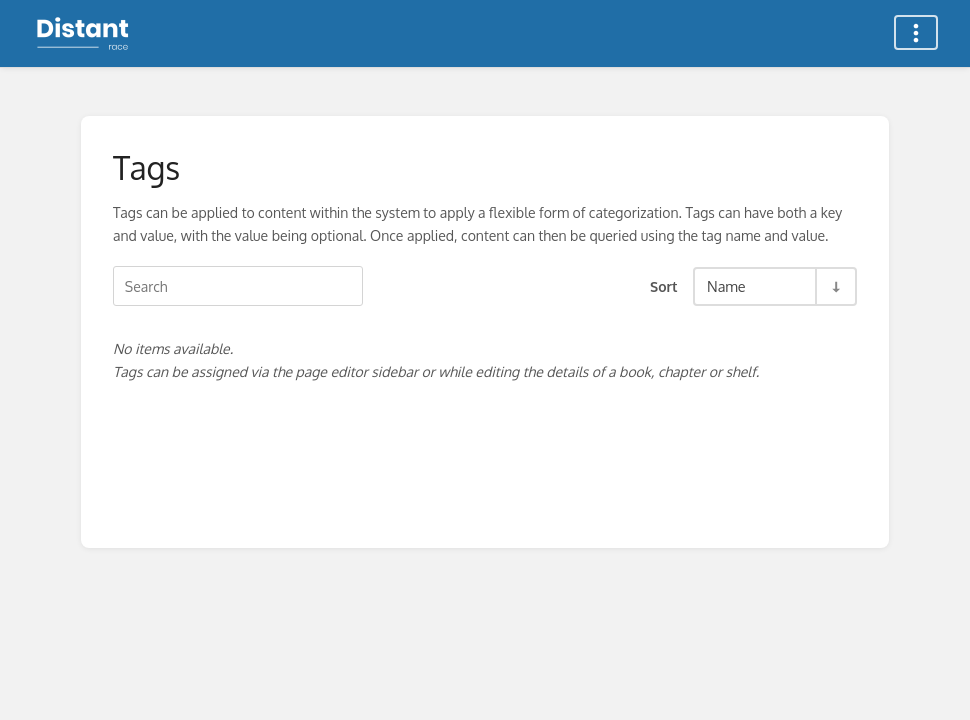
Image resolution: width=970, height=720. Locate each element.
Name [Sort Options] (726, 286)
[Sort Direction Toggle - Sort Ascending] (835, 286)
